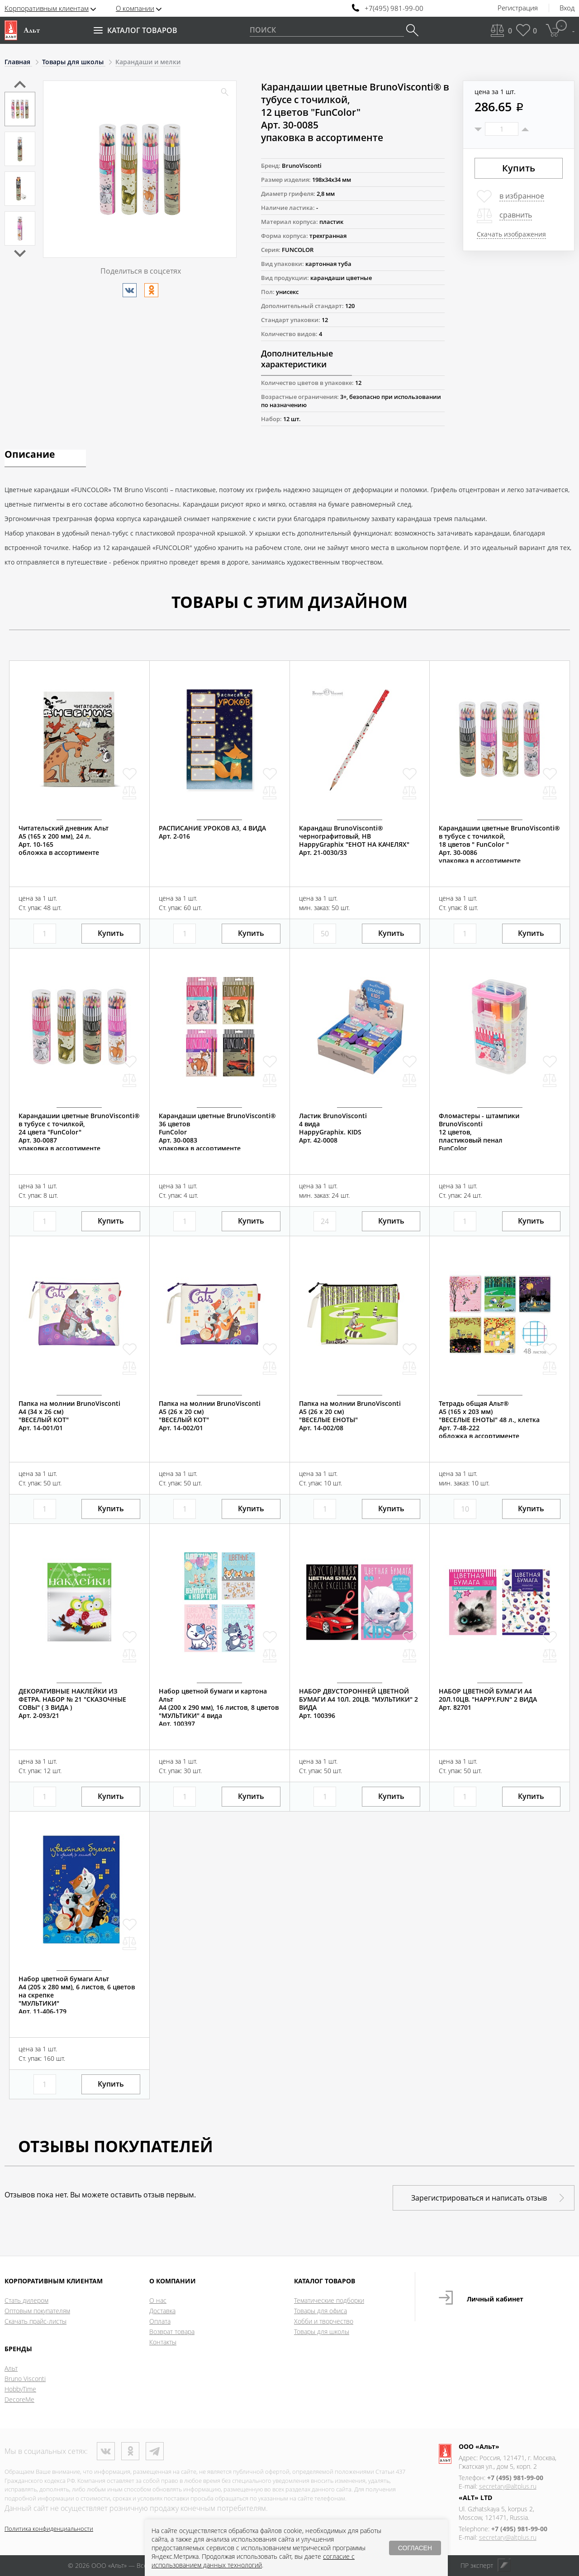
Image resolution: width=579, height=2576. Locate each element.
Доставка (162, 2310)
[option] (20, 109)
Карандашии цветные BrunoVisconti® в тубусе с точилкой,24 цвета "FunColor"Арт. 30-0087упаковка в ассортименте (79, 1132)
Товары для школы (321, 2331)
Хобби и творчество (323, 2321)
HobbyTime (20, 2389)
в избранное (521, 196)
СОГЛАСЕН (415, 2548)
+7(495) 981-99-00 (394, 8)
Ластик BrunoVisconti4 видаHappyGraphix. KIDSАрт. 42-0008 (333, 1128)
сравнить (515, 215)
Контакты (162, 2342)
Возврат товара (172, 2331)
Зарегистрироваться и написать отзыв (479, 2198)
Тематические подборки (329, 2300)
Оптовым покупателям (37, 2310)
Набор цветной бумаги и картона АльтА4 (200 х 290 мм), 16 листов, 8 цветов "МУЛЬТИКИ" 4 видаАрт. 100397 (219, 1707)
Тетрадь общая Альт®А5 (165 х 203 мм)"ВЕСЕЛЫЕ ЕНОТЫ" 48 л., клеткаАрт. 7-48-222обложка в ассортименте (489, 1419)
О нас (157, 2300)
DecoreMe (19, 2399)
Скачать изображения (511, 234)
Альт (11, 2368)
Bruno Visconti (25, 2378)
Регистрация (518, 8)
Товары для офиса (320, 2310)
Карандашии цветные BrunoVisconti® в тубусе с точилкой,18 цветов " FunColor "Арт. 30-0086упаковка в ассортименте (499, 844)
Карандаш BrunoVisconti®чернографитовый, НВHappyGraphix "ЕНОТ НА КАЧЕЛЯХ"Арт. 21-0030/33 (354, 840)
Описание (30, 455)
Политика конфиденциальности (49, 2528)
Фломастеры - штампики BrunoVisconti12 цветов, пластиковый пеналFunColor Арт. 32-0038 (479, 1136)
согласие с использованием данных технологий (253, 2560)
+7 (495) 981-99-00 (515, 2477)
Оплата (160, 2321)
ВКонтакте (106, 2451)
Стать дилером (26, 2300)
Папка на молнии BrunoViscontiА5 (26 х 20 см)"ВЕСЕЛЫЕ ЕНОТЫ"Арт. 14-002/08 (350, 1415)
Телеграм (155, 2451)
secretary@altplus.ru (507, 2486)
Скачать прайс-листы (35, 2321)
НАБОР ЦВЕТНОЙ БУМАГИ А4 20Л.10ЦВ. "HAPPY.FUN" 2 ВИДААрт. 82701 (488, 1699)
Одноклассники (130, 2451)
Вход (567, 8)
